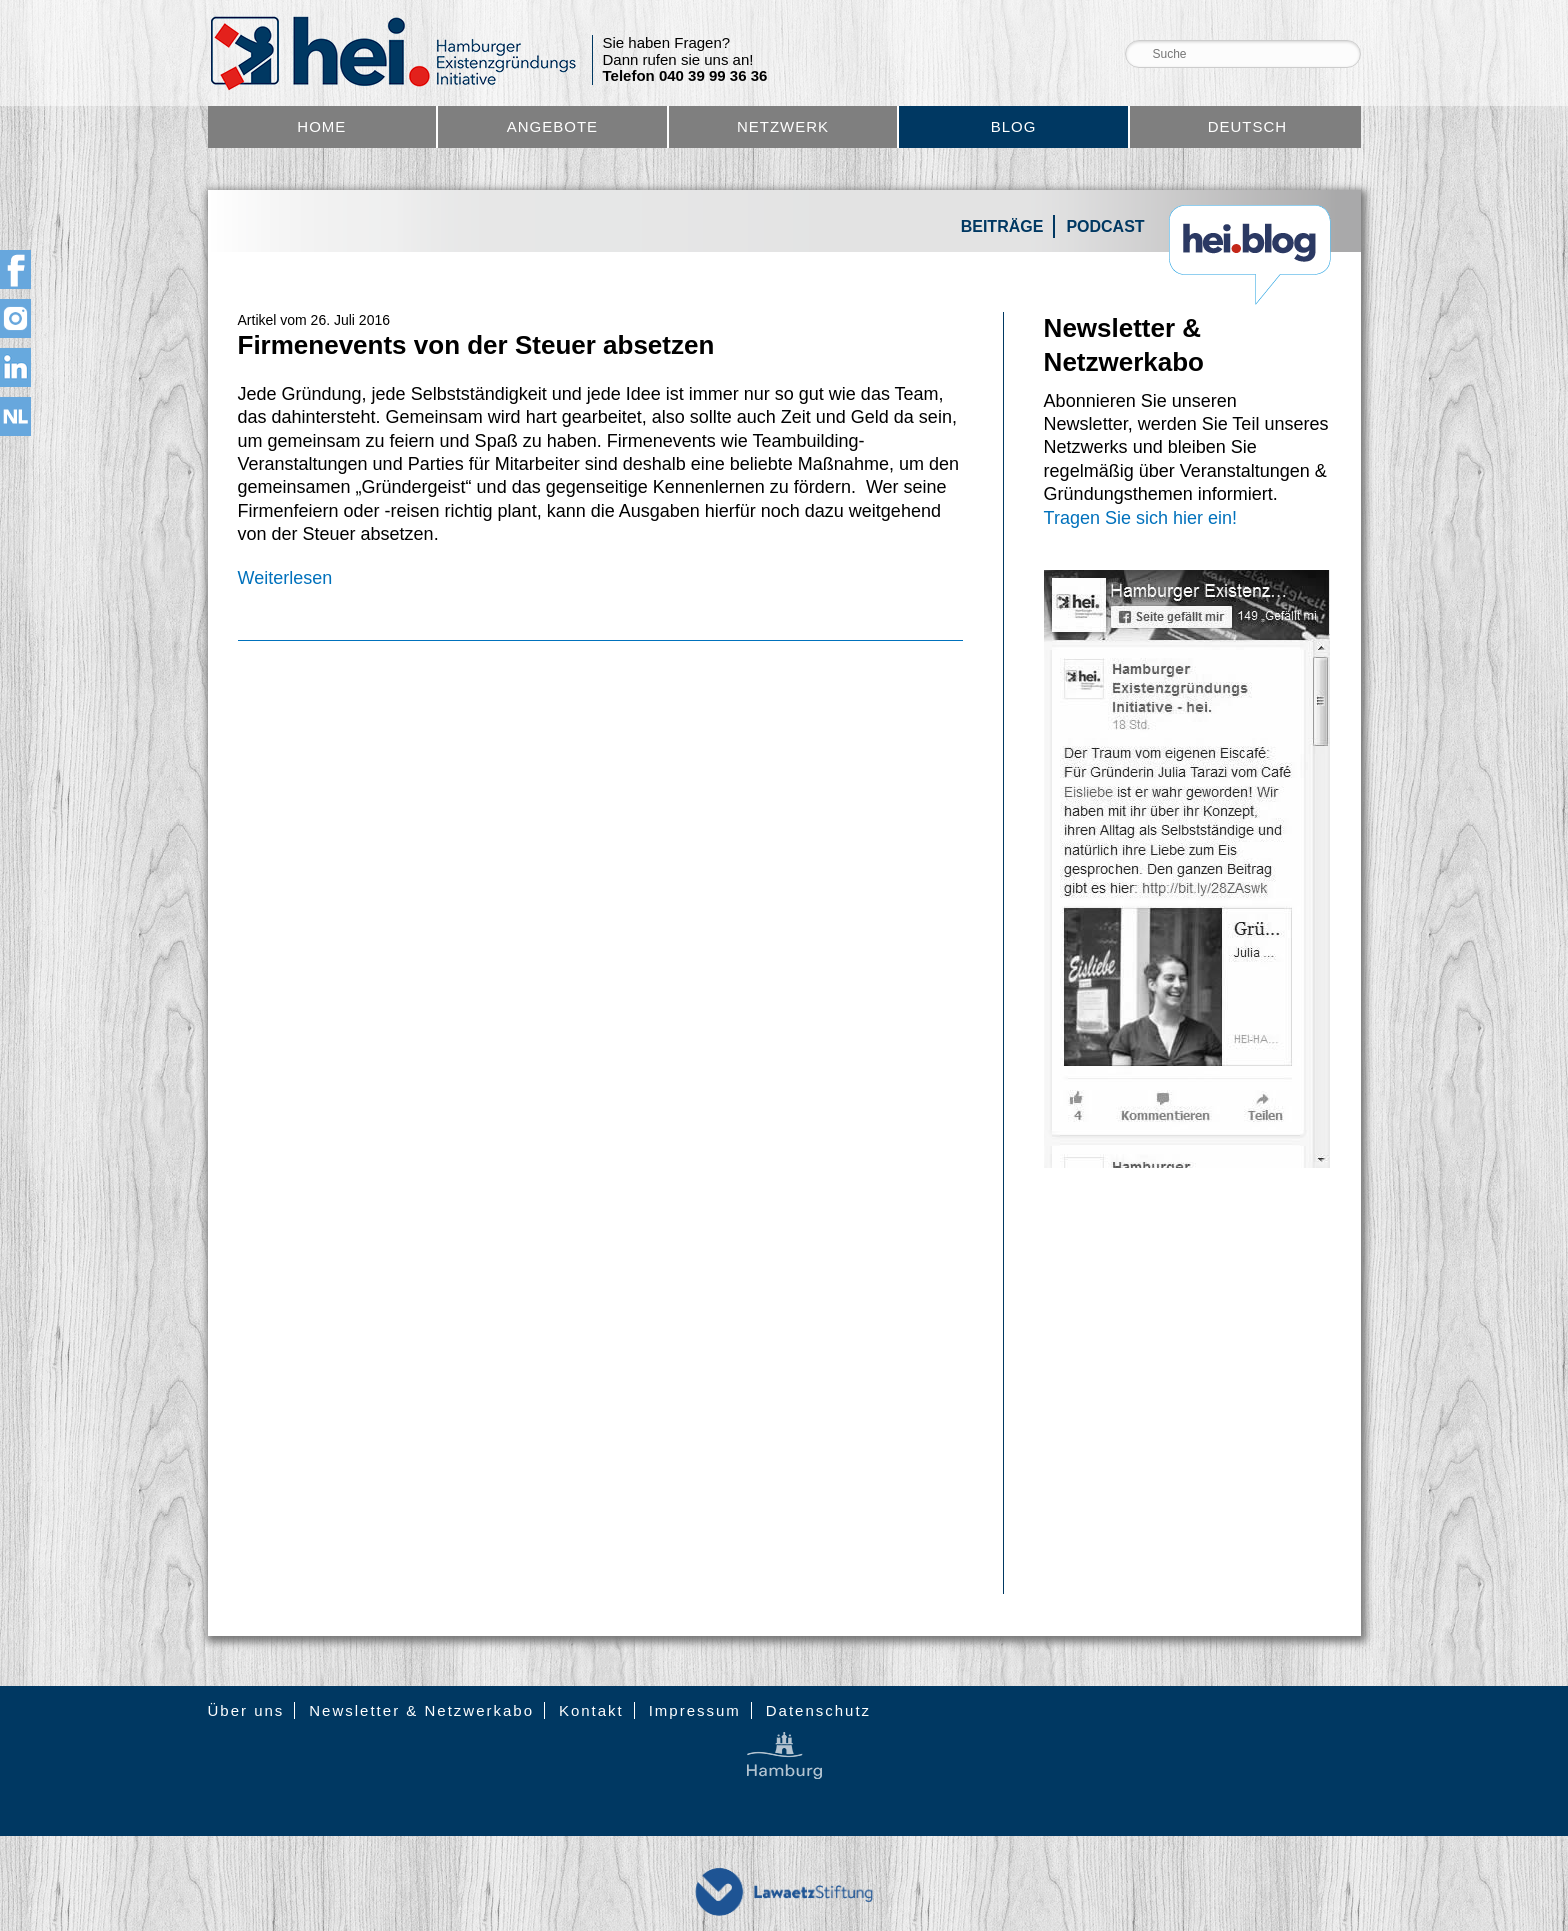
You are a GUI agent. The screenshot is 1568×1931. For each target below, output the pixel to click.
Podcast (1105, 226)
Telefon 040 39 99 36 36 (685, 76)
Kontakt (591, 1710)
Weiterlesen (285, 578)
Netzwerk (783, 126)
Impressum (695, 1710)
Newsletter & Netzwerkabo (421, 1710)
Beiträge (1002, 226)
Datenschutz (818, 1710)
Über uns (246, 1710)
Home (321, 126)
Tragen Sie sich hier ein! (1140, 518)
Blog (1014, 126)
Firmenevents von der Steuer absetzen (476, 345)
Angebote (552, 126)
